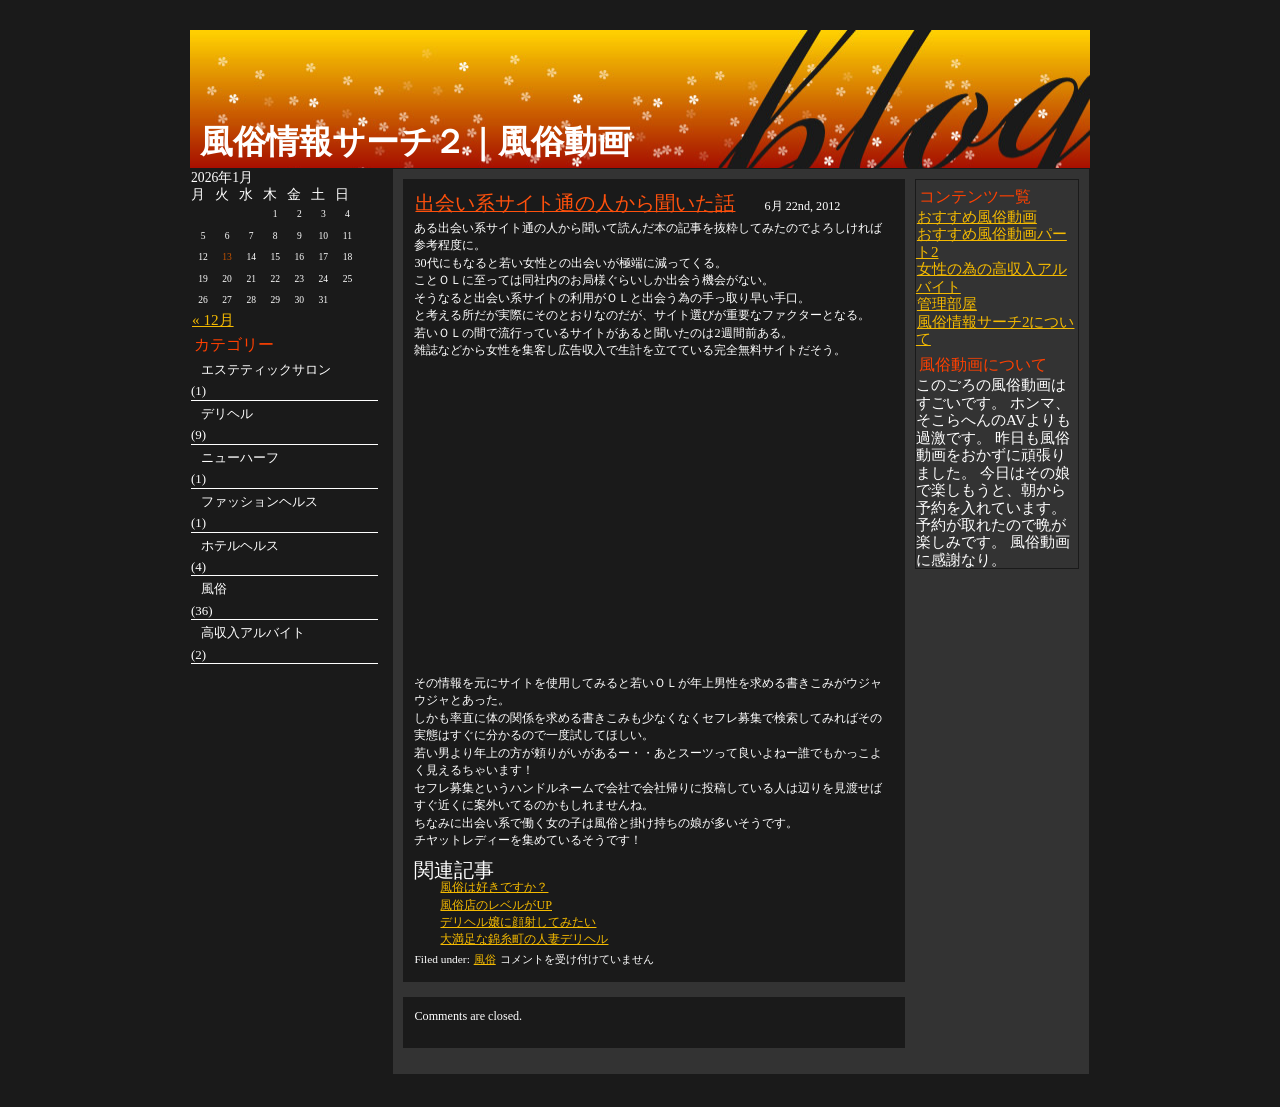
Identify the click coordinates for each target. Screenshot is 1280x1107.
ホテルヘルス (240, 545)
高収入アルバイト (253, 632)
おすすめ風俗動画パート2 (991, 242)
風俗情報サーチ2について (995, 330)
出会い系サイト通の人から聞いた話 (575, 203)
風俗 (485, 959)
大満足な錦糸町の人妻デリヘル (524, 939)
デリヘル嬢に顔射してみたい (518, 922)
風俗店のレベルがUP (496, 905)
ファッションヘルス (259, 501)
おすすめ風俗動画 (977, 216)
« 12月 (213, 319)
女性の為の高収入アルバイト (991, 277)
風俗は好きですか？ (494, 887)
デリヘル (227, 413)
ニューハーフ (240, 457)
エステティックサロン (266, 369)
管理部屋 (947, 303)
